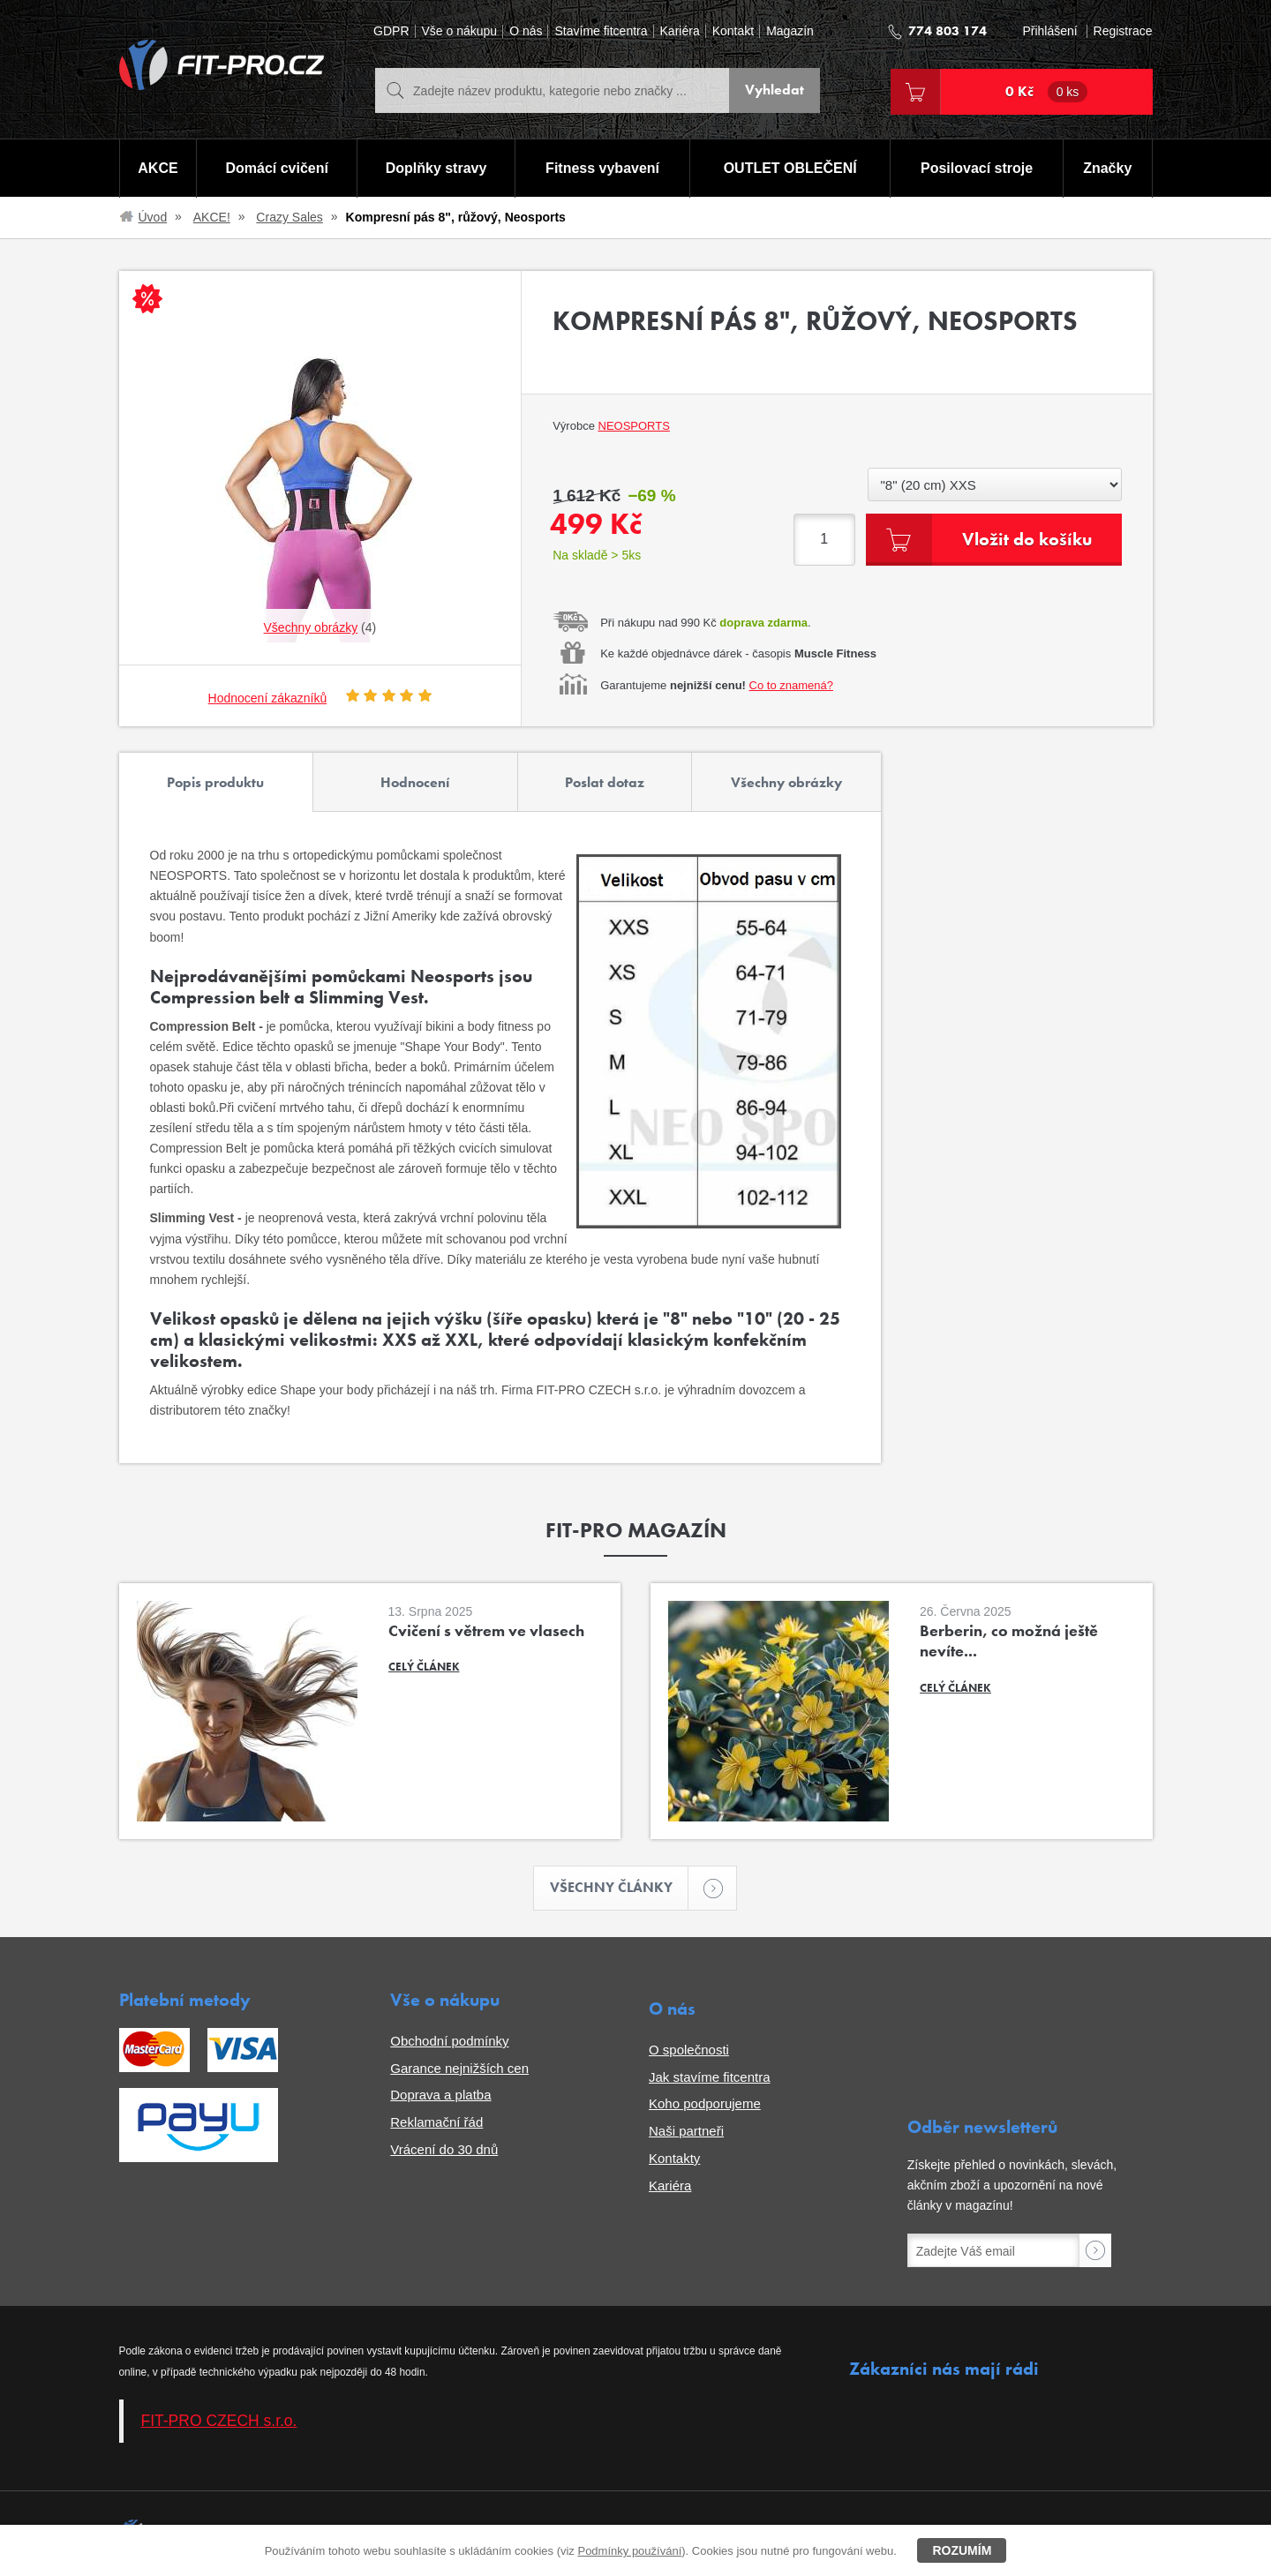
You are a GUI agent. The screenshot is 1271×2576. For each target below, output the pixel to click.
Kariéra (680, 31)
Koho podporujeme (705, 2103)
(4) (320, 627)
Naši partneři (686, 2130)
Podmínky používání (629, 2550)
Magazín (790, 31)
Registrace (1123, 31)
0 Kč (1046, 91)
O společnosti (689, 2049)
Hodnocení (414, 782)
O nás (525, 31)
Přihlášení (1049, 31)
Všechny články (619, 1888)
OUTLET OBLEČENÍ (790, 168)
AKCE (157, 168)
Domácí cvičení (276, 168)
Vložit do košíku (1027, 539)
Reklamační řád (436, 2121)
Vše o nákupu (460, 31)
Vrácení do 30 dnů (444, 2149)
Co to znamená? (791, 685)
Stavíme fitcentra (600, 31)
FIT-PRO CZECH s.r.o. (219, 2421)
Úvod (153, 217)
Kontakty (674, 2158)
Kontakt (733, 31)
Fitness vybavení (602, 168)
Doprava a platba (440, 2094)
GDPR (391, 31)
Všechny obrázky (786, 782)
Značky (1107, 168)
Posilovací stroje (977, 168)
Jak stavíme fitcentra (710, 2076)
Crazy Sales (289, 217)
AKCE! (211, 217)
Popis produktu (215, 782)
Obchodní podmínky (449, 2040)
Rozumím (961, 2550)
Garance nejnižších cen (459, 2068)
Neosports (634, 425)
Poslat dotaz (604, 782)
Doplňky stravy (436, 168)
